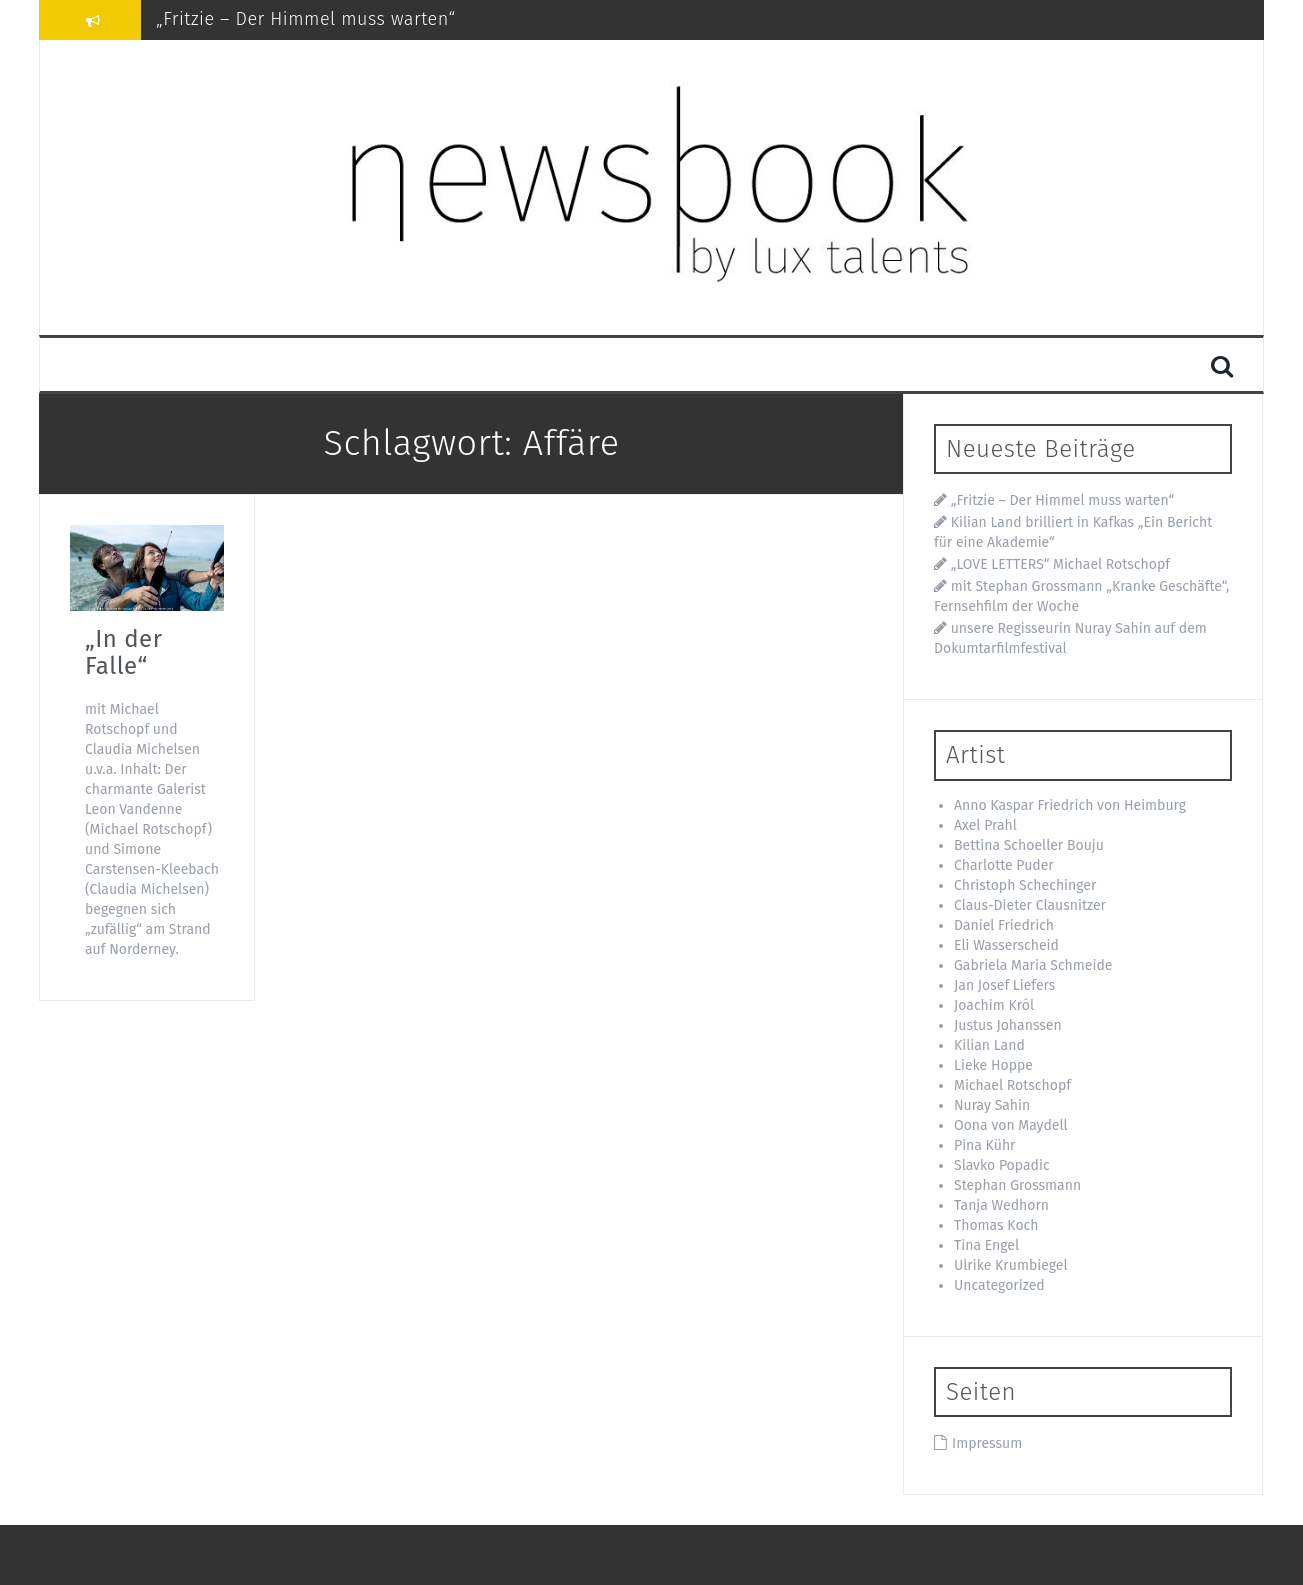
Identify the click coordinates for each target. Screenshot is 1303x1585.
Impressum (987, 1443)
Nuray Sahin (992, 1105)
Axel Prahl (985, 825)
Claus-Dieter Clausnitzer (1030, 905)
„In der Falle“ (123, 652)
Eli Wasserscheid (1006, 945)
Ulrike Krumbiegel (1011, 1265)
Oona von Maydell (1011, 1125)
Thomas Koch (996, 1225)
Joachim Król (994, 1005)
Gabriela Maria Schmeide (1033, 965)
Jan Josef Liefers (1004, 985)
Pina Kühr (985, 1145)
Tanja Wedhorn (1001, 1205)
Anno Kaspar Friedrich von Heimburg (1070, 805)
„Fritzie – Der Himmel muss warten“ (306, 19)
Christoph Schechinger (1025, 885)
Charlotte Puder (1004, 865)
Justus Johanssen (1008, 1025)
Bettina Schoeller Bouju (1029, 845)
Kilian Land (989, 1045)
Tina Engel (986, 1245)
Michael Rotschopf (1012, 1085)
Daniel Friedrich (1004, 925)
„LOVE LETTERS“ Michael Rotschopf (1060, 564)
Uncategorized (999, 1285)
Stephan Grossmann (1017, 1185)
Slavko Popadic (1002, 1165)
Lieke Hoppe (993, 1065)
